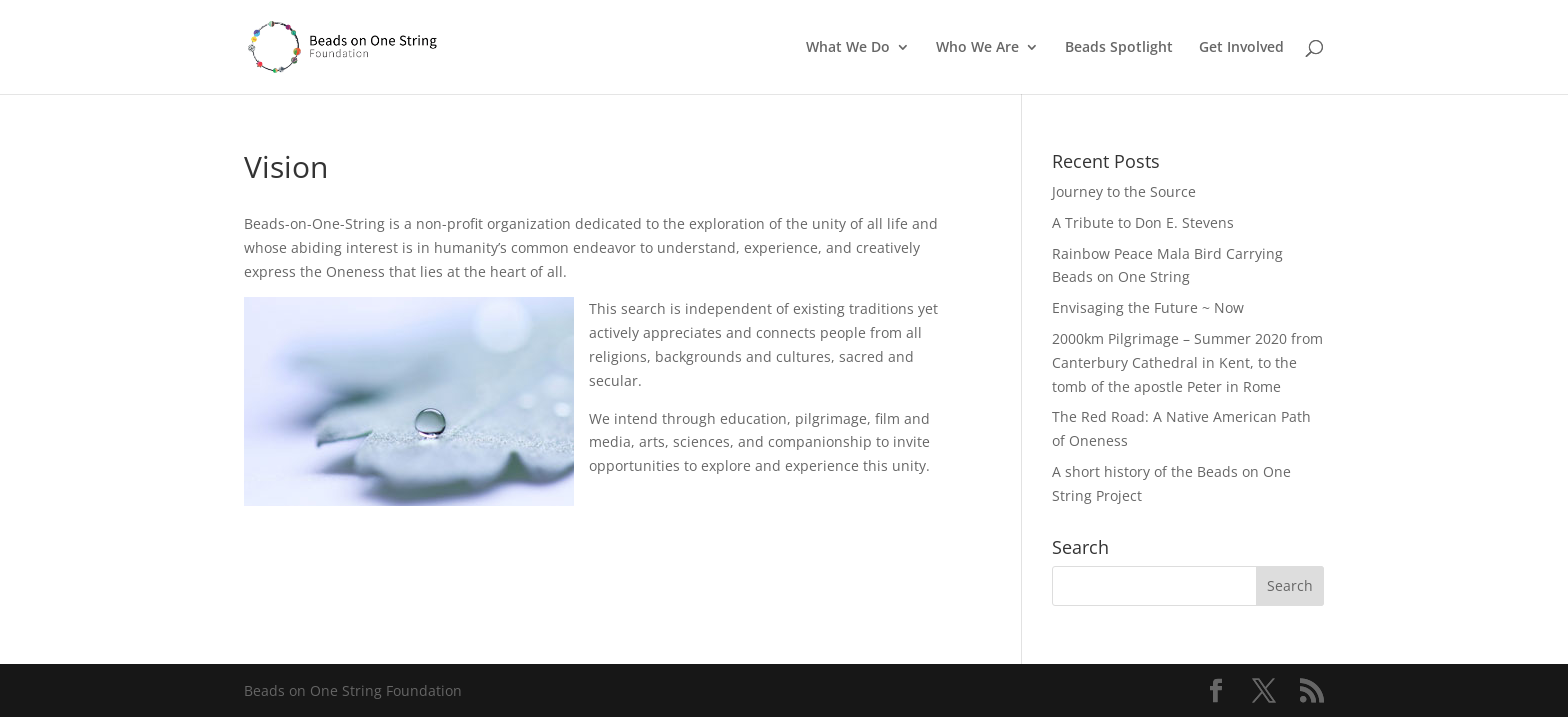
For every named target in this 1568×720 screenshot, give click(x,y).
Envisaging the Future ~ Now (1148, 307)
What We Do (848, 48)
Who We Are (977, 48)
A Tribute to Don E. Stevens (1143, 222)
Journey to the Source (1124, 191)
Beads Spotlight (1119, 48)
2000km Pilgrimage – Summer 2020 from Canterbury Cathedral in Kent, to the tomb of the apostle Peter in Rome (1187, 362)
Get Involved (1241, 48)
